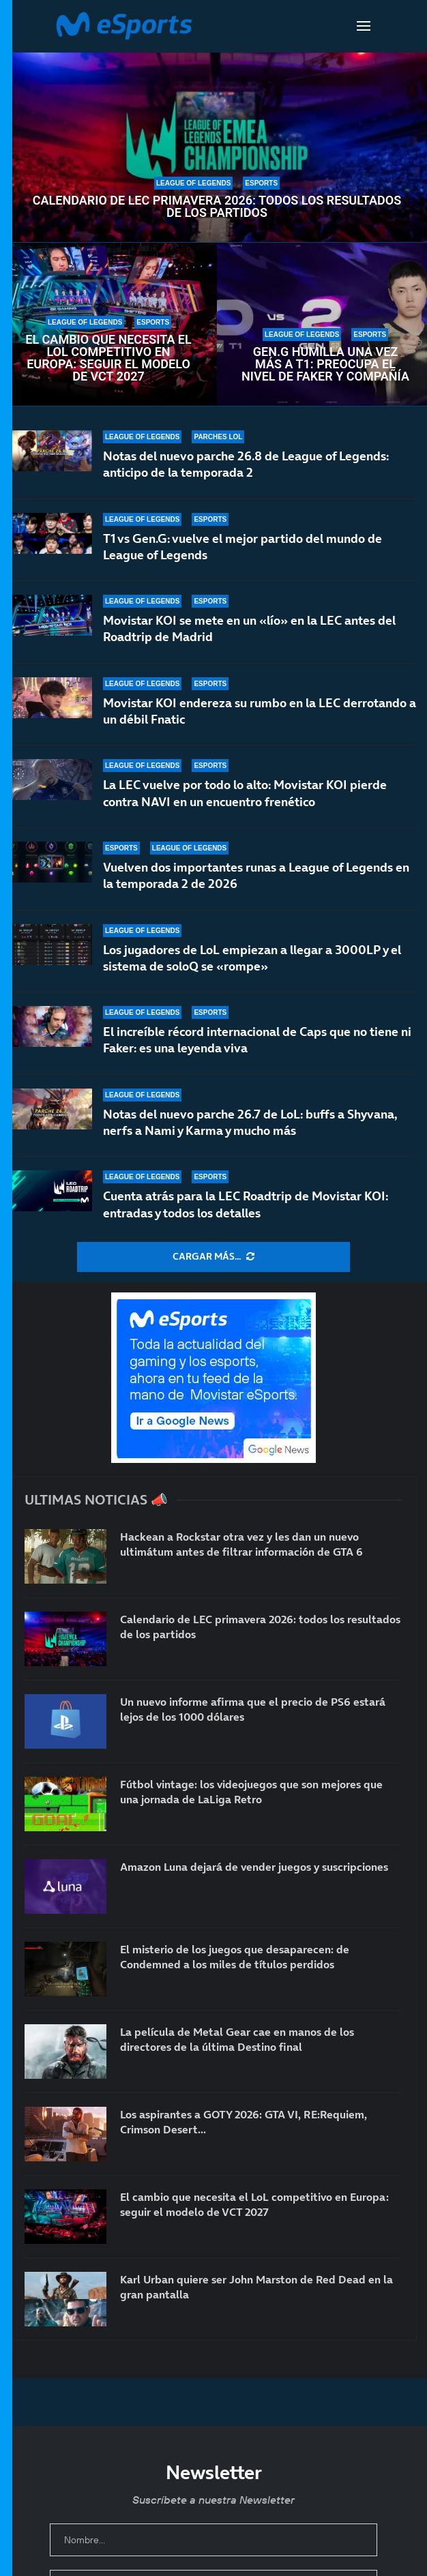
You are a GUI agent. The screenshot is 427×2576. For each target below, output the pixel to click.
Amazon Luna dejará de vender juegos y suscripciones (254, 1866)
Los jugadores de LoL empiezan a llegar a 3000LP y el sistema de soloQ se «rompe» (252, 969)
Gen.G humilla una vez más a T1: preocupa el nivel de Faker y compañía (325, 364)
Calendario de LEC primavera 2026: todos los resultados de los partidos (217, 206)
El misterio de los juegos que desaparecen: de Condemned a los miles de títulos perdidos (234, 1957)
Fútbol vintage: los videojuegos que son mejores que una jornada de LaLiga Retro (251, 1792)
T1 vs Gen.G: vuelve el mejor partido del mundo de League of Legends (242, 546)
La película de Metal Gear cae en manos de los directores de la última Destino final (237, 2039)
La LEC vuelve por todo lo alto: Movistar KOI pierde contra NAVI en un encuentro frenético (245, 801)
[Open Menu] (363, 26)
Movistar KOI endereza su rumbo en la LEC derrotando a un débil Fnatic (259, 712)
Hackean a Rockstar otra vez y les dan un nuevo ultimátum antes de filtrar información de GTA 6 (241, 1544)
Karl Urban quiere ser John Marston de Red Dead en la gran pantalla (256, 2287)
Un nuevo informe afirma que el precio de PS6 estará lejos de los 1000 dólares (252, 1709)
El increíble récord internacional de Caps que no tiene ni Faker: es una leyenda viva (257, 1043)
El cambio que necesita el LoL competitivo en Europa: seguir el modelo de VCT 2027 (108, 358)
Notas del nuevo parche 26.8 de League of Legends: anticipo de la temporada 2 (246, 464)
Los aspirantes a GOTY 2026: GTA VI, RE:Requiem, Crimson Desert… (243, 2122)
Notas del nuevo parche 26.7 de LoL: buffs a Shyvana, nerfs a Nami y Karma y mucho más (250, 1122)
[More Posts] (213, 1257)
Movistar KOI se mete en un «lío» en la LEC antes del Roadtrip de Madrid (249, 628)
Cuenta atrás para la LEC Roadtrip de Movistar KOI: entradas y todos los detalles (245, 1204)
